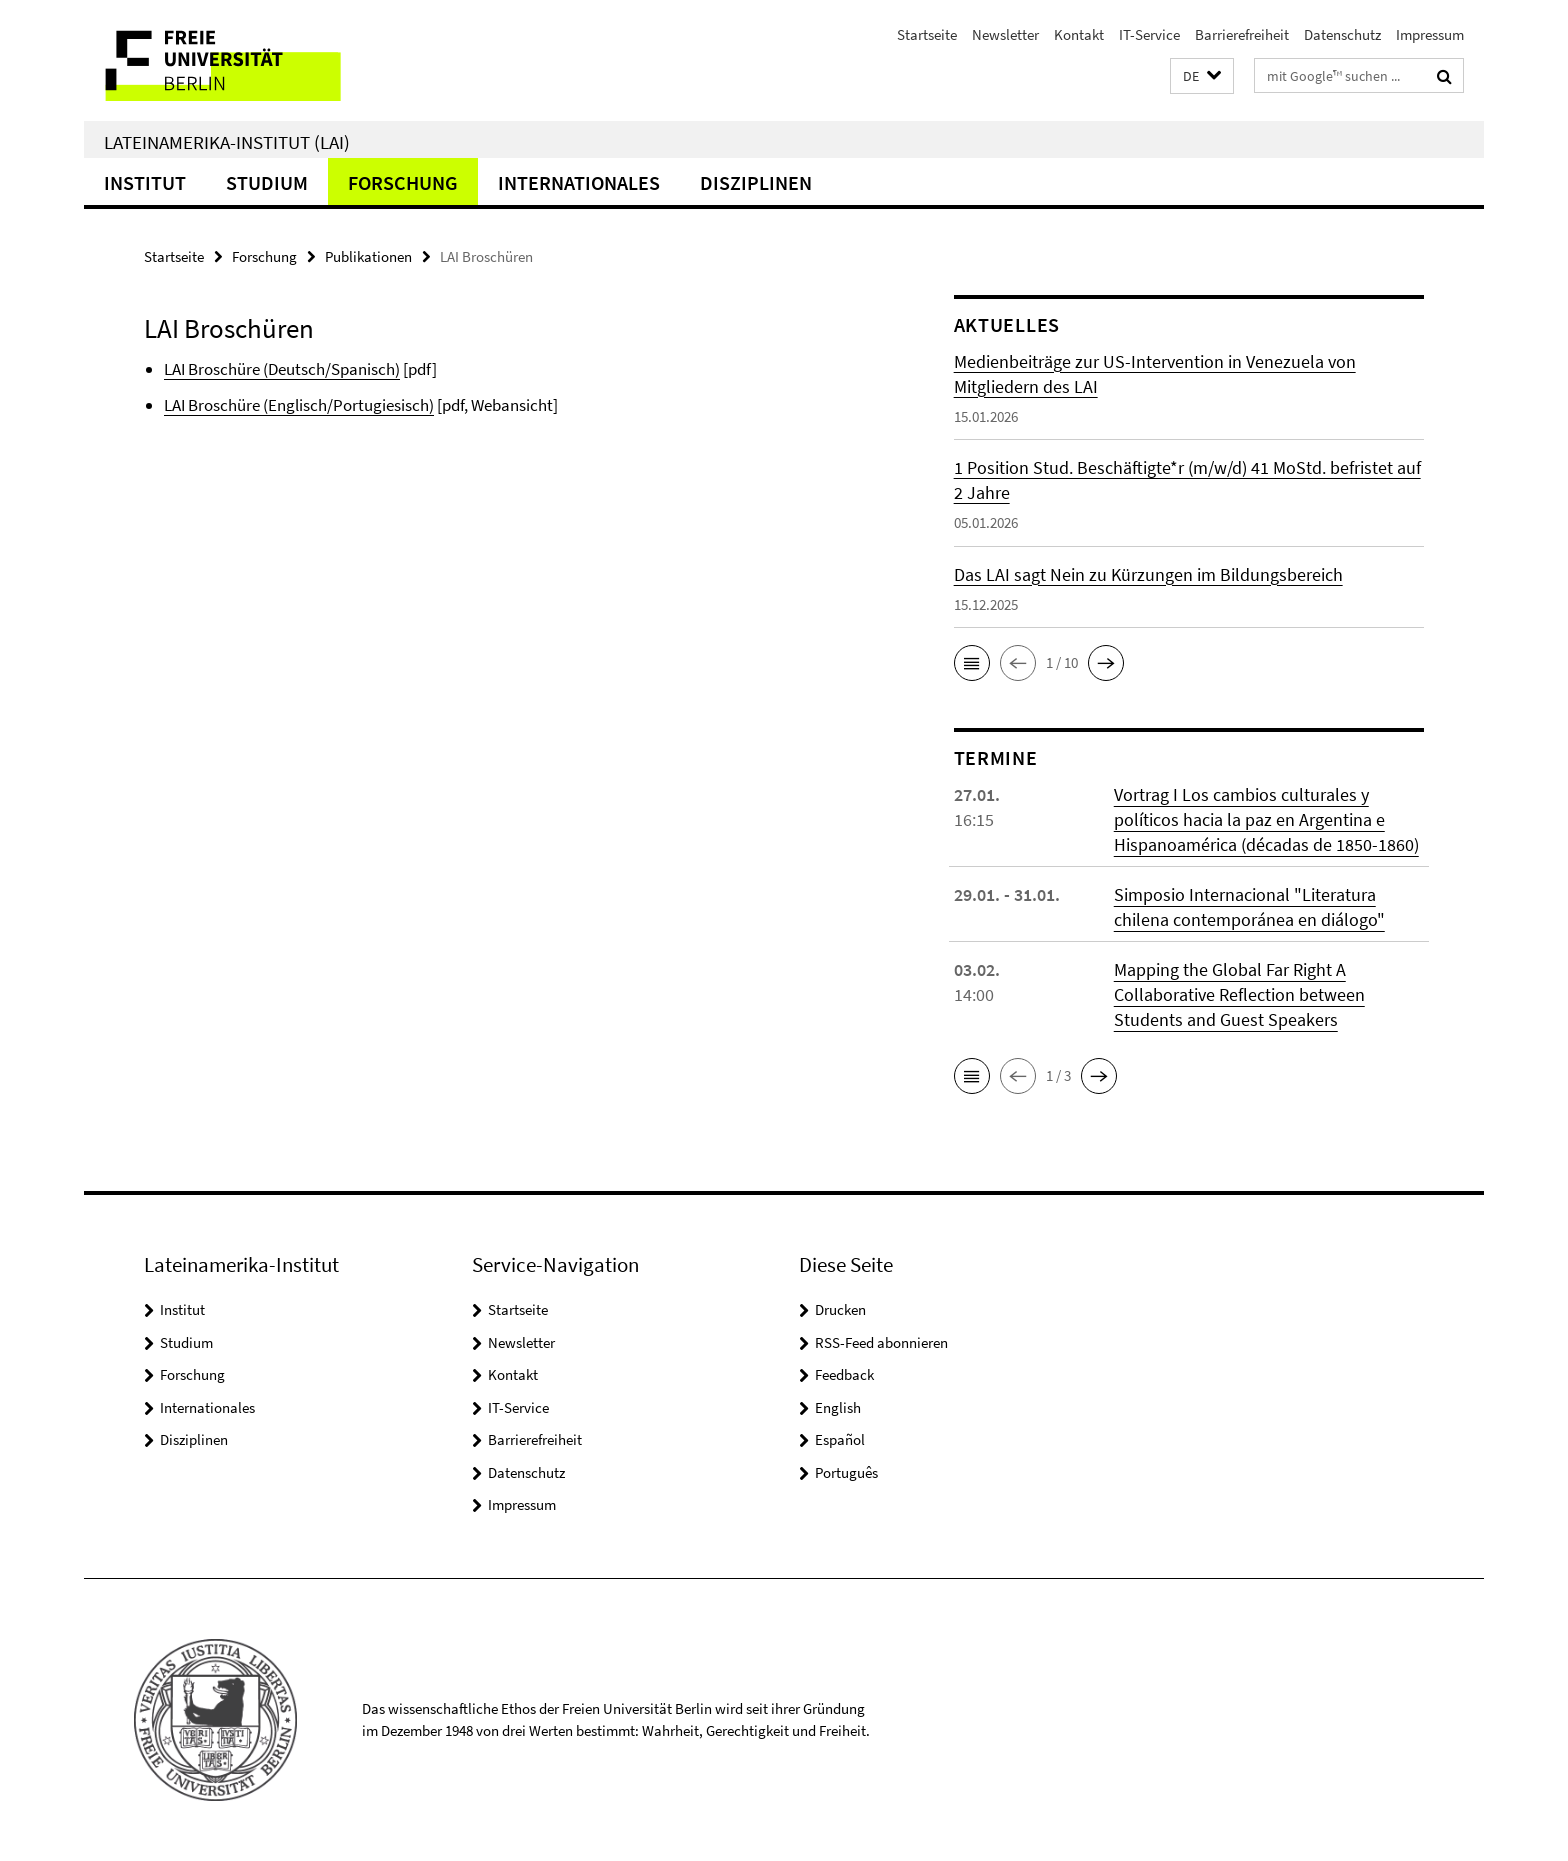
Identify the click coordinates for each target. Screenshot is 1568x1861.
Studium (267, 182)
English (838, 1407)
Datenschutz (1342, 34)
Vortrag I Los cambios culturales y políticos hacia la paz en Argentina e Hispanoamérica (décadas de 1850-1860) (1266, 819)
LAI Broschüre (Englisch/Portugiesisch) (299, 405)
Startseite (927, 34)
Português (846, 1472)
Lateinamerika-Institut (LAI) (227, 142)
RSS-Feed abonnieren (881, 1342)
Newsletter (1005, 34)
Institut (145, 182)
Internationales (579, 182)
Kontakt (1079, 34)
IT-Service (1149, 34)
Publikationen (368, 256)
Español (840, 1439)
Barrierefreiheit (1242, 34)
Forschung (403, 182)
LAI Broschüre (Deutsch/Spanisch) (282, 369)
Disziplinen (756, 182)
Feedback (844, 1374)
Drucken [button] (840, 1309)
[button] (1202, 76)
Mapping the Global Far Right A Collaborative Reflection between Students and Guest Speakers (1239, 994)
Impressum (1430, 34)
